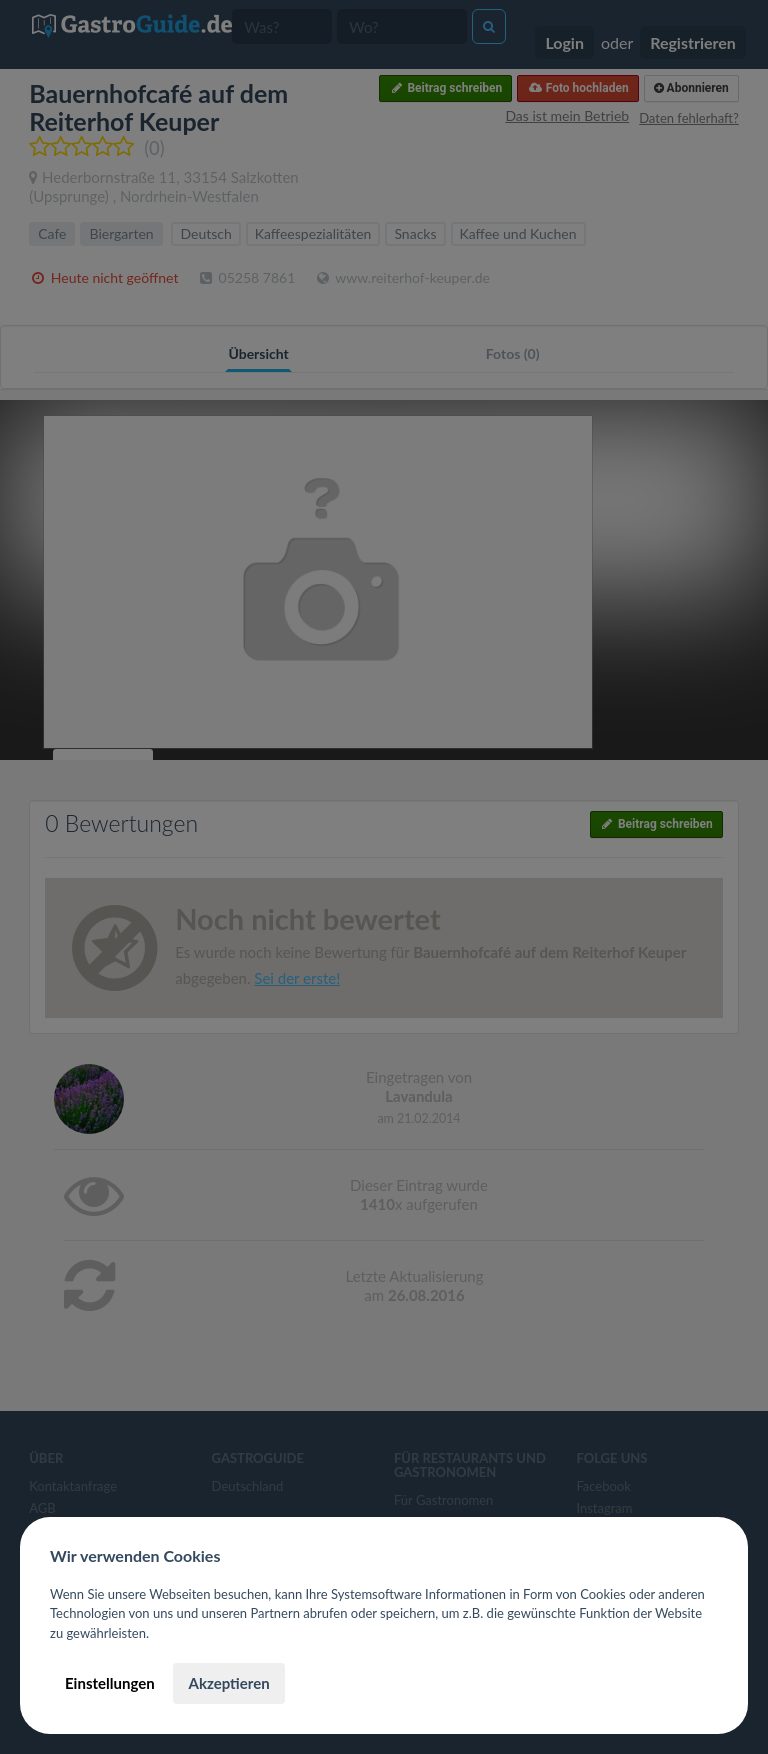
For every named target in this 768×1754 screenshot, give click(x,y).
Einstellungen (110, 1683)
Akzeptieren (228, 1683)
